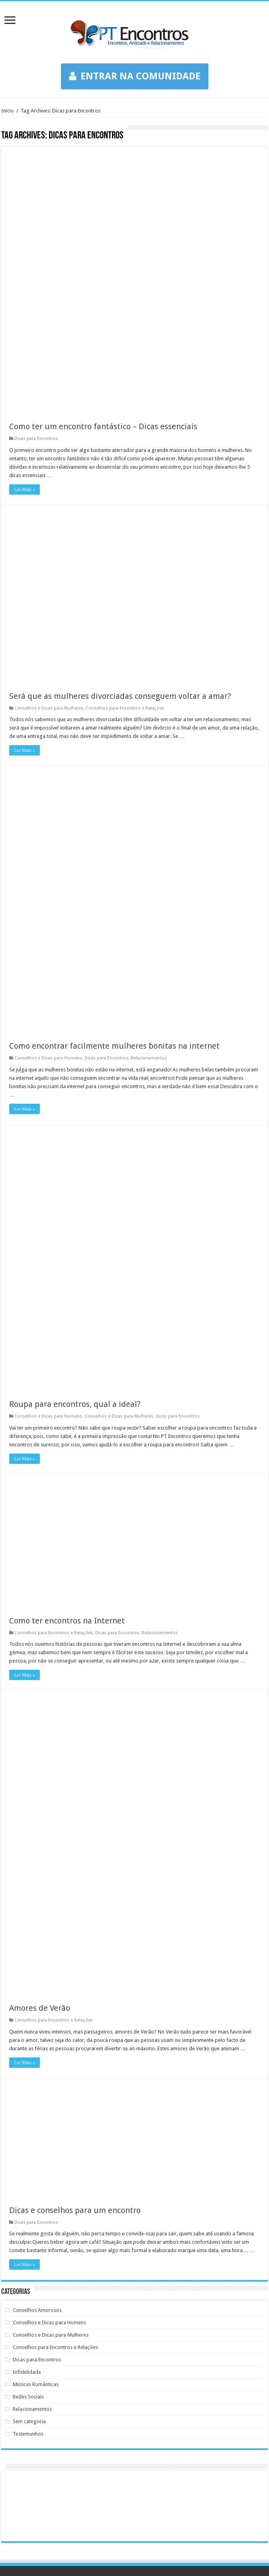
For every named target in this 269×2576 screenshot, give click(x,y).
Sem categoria (29, 2161)
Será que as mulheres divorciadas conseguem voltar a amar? (120, 435)
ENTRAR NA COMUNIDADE (134, 76)
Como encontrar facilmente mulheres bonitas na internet (114, 785)
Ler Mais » (24, 229)
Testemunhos (28, 2174)
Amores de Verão (39, 1748)
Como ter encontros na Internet (67, 1360)
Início (7, 111)
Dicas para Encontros (36, 178)
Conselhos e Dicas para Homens (48, 797)
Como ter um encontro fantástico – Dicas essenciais (103, 166)
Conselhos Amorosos (37, 2050)
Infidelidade (27, 2112)
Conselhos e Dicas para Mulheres (48, 447)
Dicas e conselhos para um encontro (75, 1950)
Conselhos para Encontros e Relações (125, 447)
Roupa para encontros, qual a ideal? (75, 1144)
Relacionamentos (149, 797)
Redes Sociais (28, 2137)
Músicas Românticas (36, 2124)
